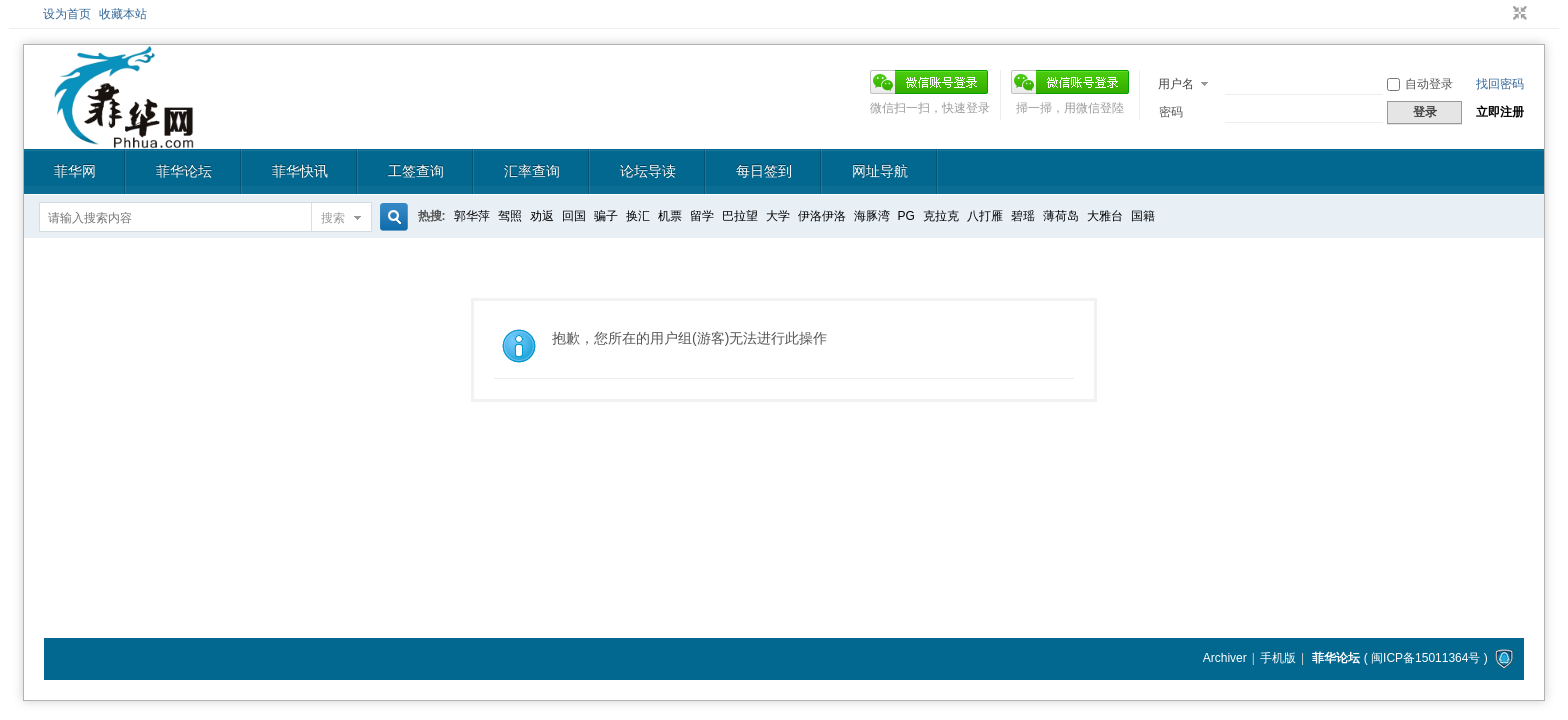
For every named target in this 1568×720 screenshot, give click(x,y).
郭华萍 (472, 216)
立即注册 (1500, 112)
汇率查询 (532, 171)
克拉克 (941, 216)
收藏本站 (123, 14)
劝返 (542, 216)
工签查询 (416, 171)
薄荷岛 (1061, 216)
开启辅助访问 (1501, 14)
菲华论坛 (184, 171)
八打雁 (985, 216)
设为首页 (67, 14)
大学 (778, 216)
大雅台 (1105, 216)
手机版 (1278, 658)
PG (906, 216)
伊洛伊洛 (822, 216)
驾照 (510, 216)
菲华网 (75, 171)
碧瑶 (1023, 216)
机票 (670, 216)
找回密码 (1500, 84)
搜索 (333, 218)
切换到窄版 (1517, 14)
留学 (702, 216)
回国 (574, 216)
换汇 (638, 216)
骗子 (606, 216)
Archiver (1225, 658)
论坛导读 (648, 171)
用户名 (1176, 84)
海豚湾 (872, 216)
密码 (1171, 112)
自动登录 (1420, 84)
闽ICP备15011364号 (1425, 658)
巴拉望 (740, 216)
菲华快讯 (300, 171)
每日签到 (764, 171)
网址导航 (880, 171)
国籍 (1143, 216)
